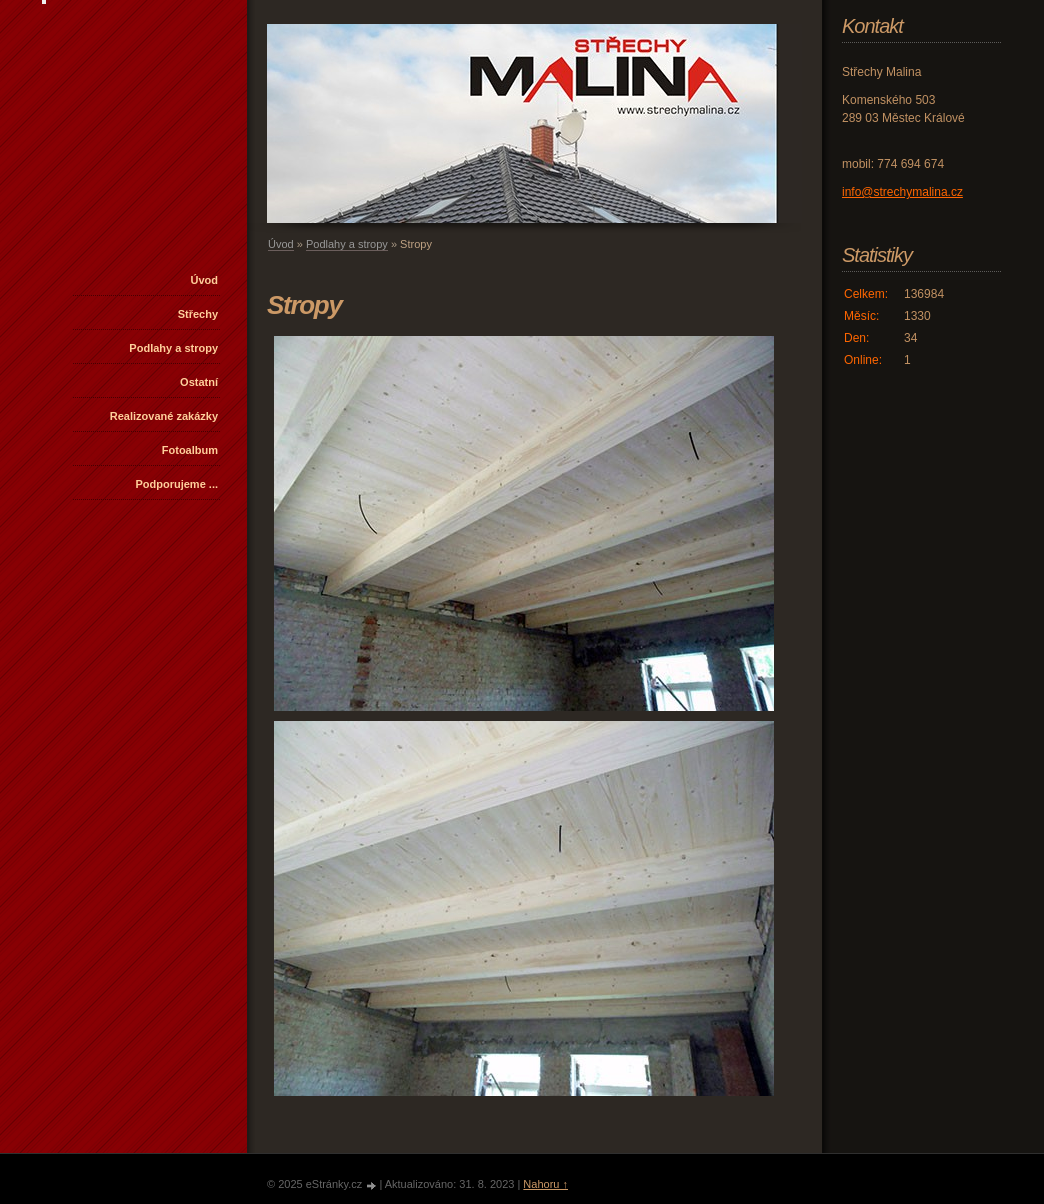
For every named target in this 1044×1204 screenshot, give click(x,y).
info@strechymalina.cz (902, 192)
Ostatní (199, 382)
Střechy (198, 314)
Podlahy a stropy (173, 348)
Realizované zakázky (164, 416)
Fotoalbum (190, 450)
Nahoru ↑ (545, 1184)
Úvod (205, 280)
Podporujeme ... (176, 484)
